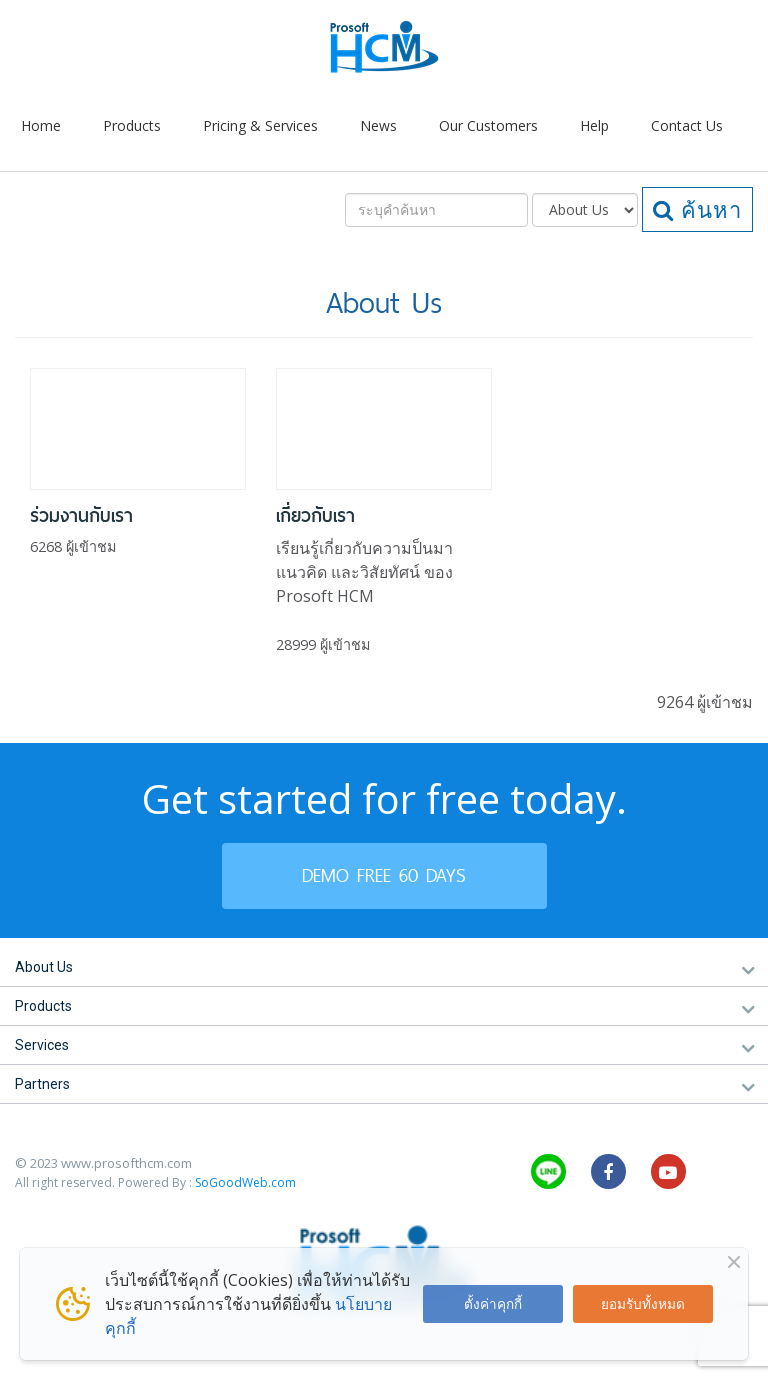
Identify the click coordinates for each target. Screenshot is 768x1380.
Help (594, 125)
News (378, 125)
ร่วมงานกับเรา (81, 515)
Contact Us (687, 125)
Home (41, 125)
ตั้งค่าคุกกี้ (493, 1303)
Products (132, 125)
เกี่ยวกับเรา (315, 515)
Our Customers (488, 125)
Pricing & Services (260, 125)
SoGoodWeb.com (245, 1182)
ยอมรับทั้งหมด (643, 1303)
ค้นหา (697, 209)
